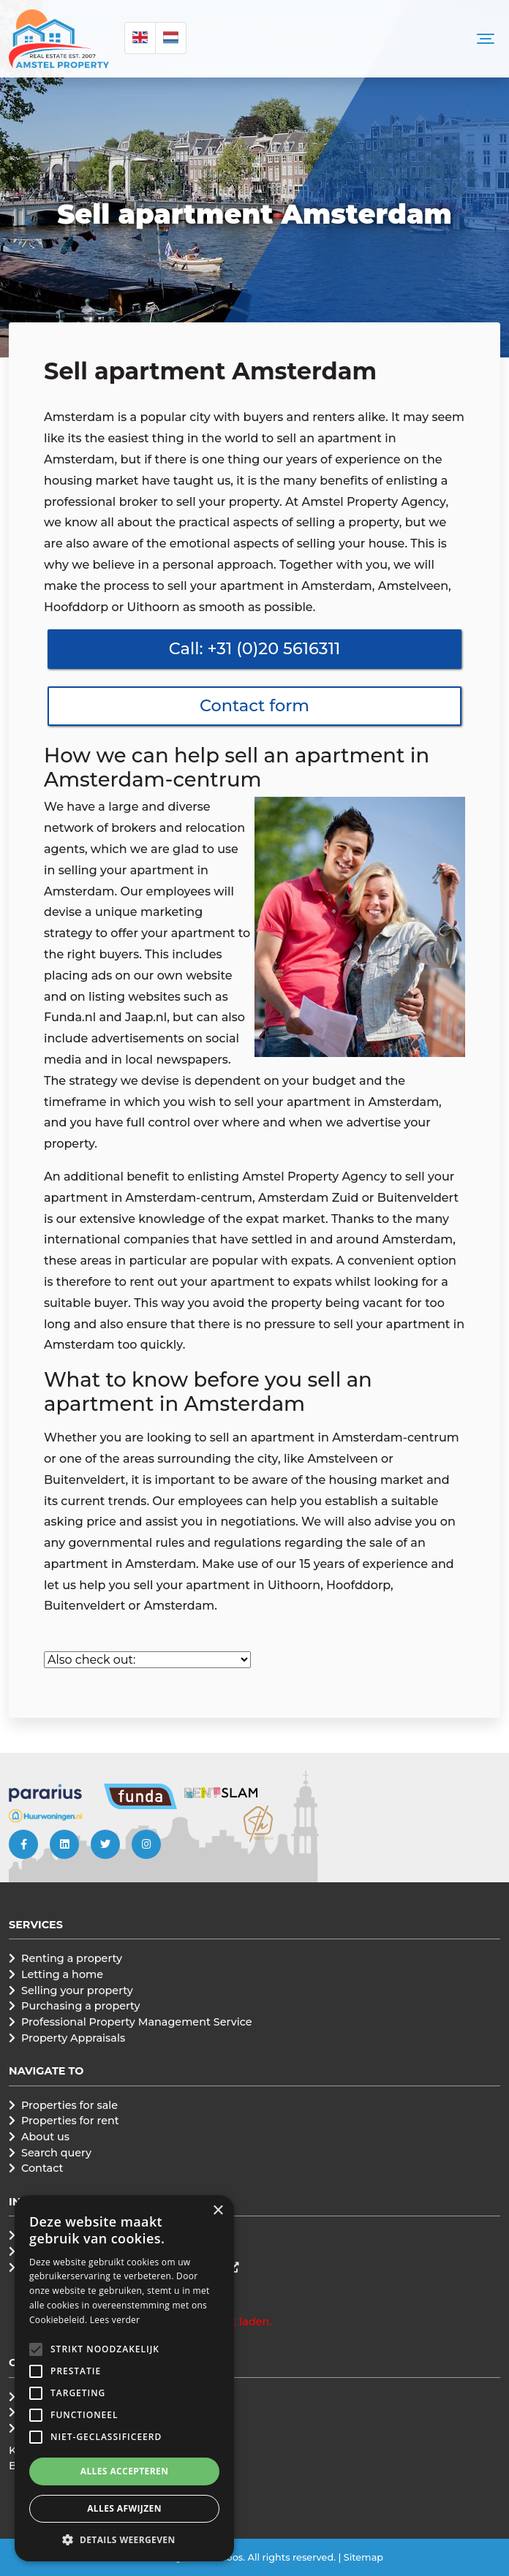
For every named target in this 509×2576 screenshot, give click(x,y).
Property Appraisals (73, 2038)
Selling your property (77, 1990)
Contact (42, 2168)
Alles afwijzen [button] (124, 2508)
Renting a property (71, 1958)
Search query (56, 2152)
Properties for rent (70, 2120)
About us (45, 2136)
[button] (35, 2349)
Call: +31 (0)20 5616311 (255, 648)
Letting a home (62, 1974)
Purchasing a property (80, 2005)
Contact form (254, 705)
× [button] (217, 2210)
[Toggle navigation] (485, 38)
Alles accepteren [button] (124, 2471)
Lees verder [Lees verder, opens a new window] (115, 2320)
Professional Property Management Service (136, 2021)
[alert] (124, 2378)
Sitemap (363, 2557)
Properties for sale (69, 2105)
